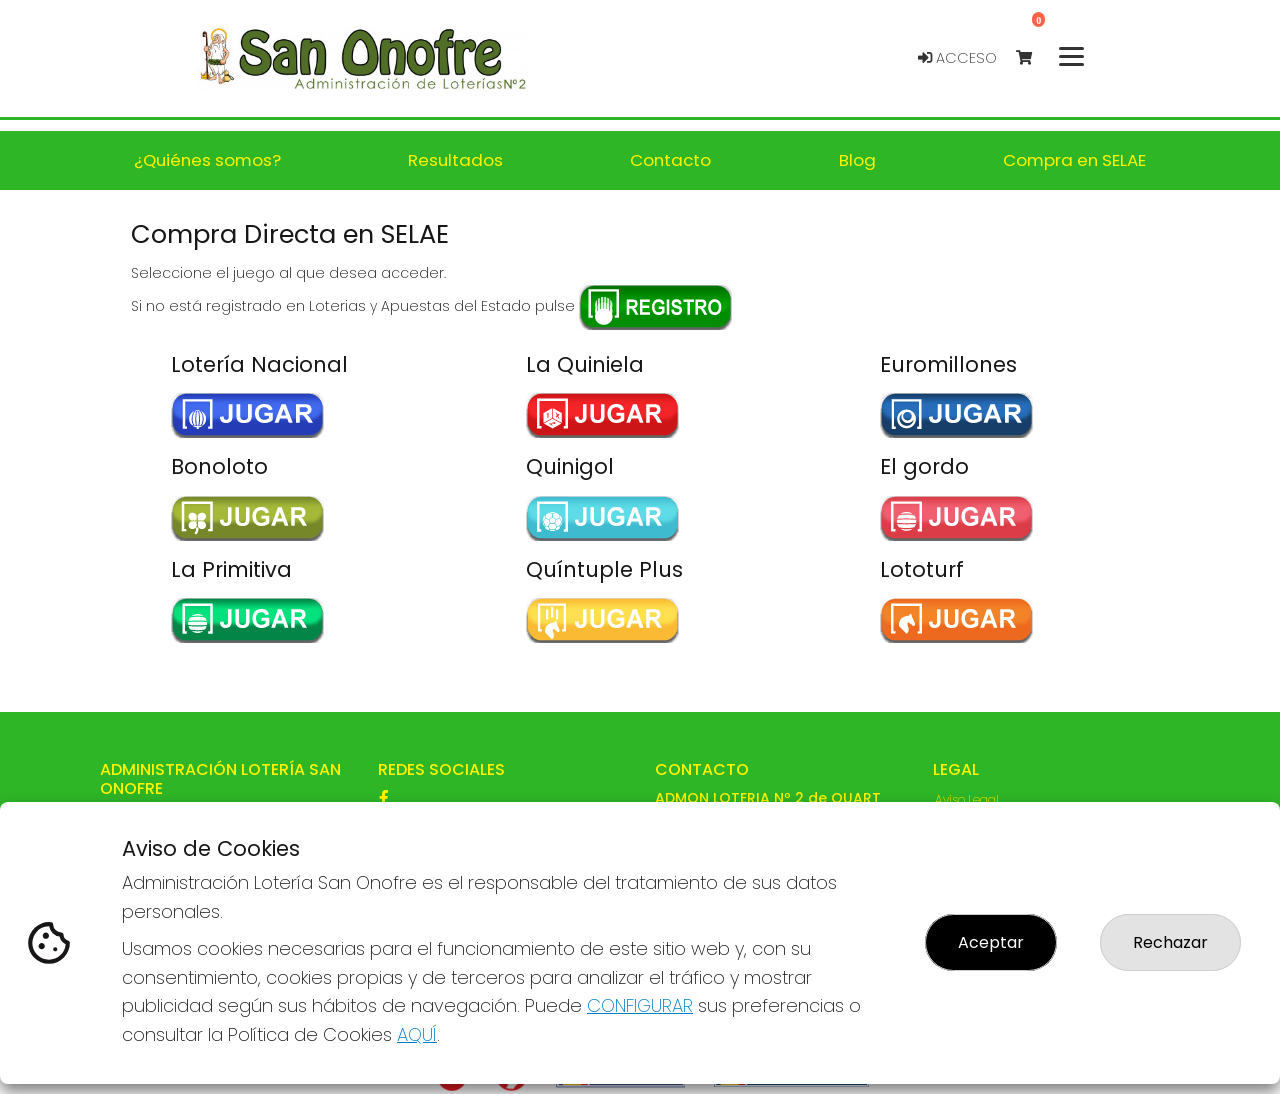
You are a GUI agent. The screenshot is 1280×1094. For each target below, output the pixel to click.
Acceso (957, 58)
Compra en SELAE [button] (1074, 160)
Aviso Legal (967, 799)
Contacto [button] (670, 160)
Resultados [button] (455, 160)
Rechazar (1170, 942)
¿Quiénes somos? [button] (207, 160)
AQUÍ (417, 1034)
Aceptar (991, 942)
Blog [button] (857, 160)
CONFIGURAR (640, 1005)
